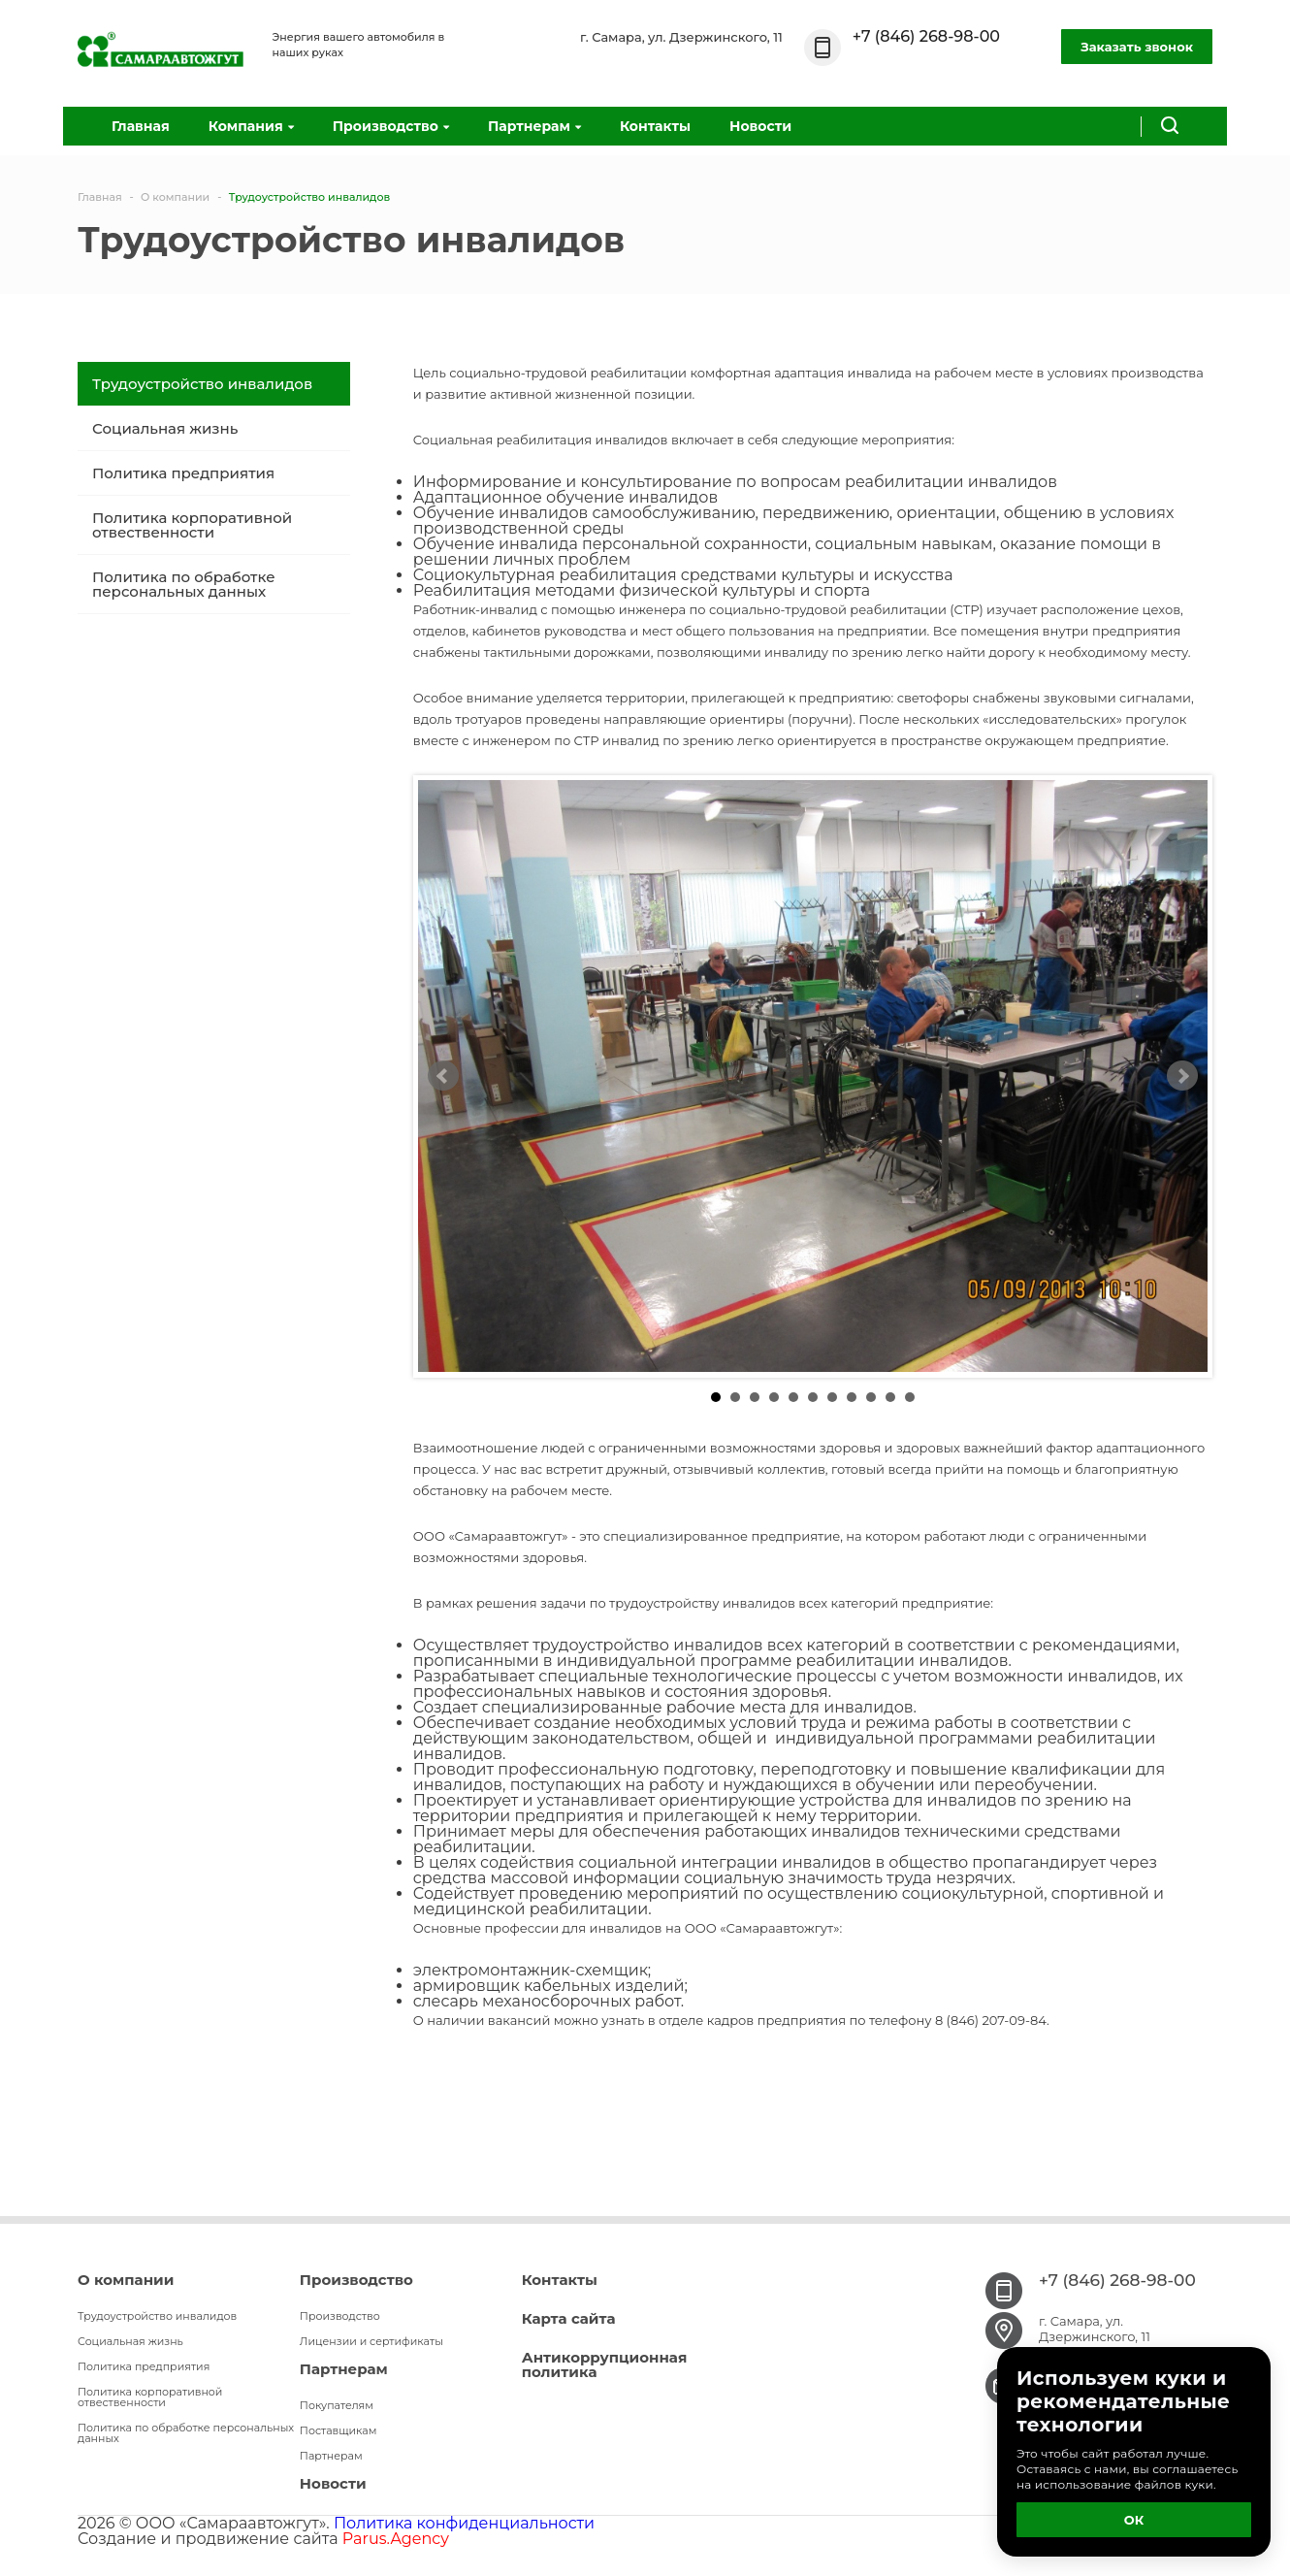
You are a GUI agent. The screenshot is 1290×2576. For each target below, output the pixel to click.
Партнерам (534, 126)
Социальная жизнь (165, 428)
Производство (391, 126)
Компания (251, 126)
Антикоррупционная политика (605, 2364)
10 (890, 1397)
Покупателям (336, 2405)
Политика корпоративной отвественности (192, 524)
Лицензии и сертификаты (371, 2341)
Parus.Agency (395, 2538)
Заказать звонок (1136, 46)
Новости (760, 126)
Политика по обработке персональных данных (183, 584)
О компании (126, 2279)
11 (910, 1397)
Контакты (655, 126)
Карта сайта (569, 2318)
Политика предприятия (183, 473)
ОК (1134, 2519)
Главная (141, 126)
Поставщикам (338, 2430)
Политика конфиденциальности (464, 2523)
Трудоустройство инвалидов (202, 384)
